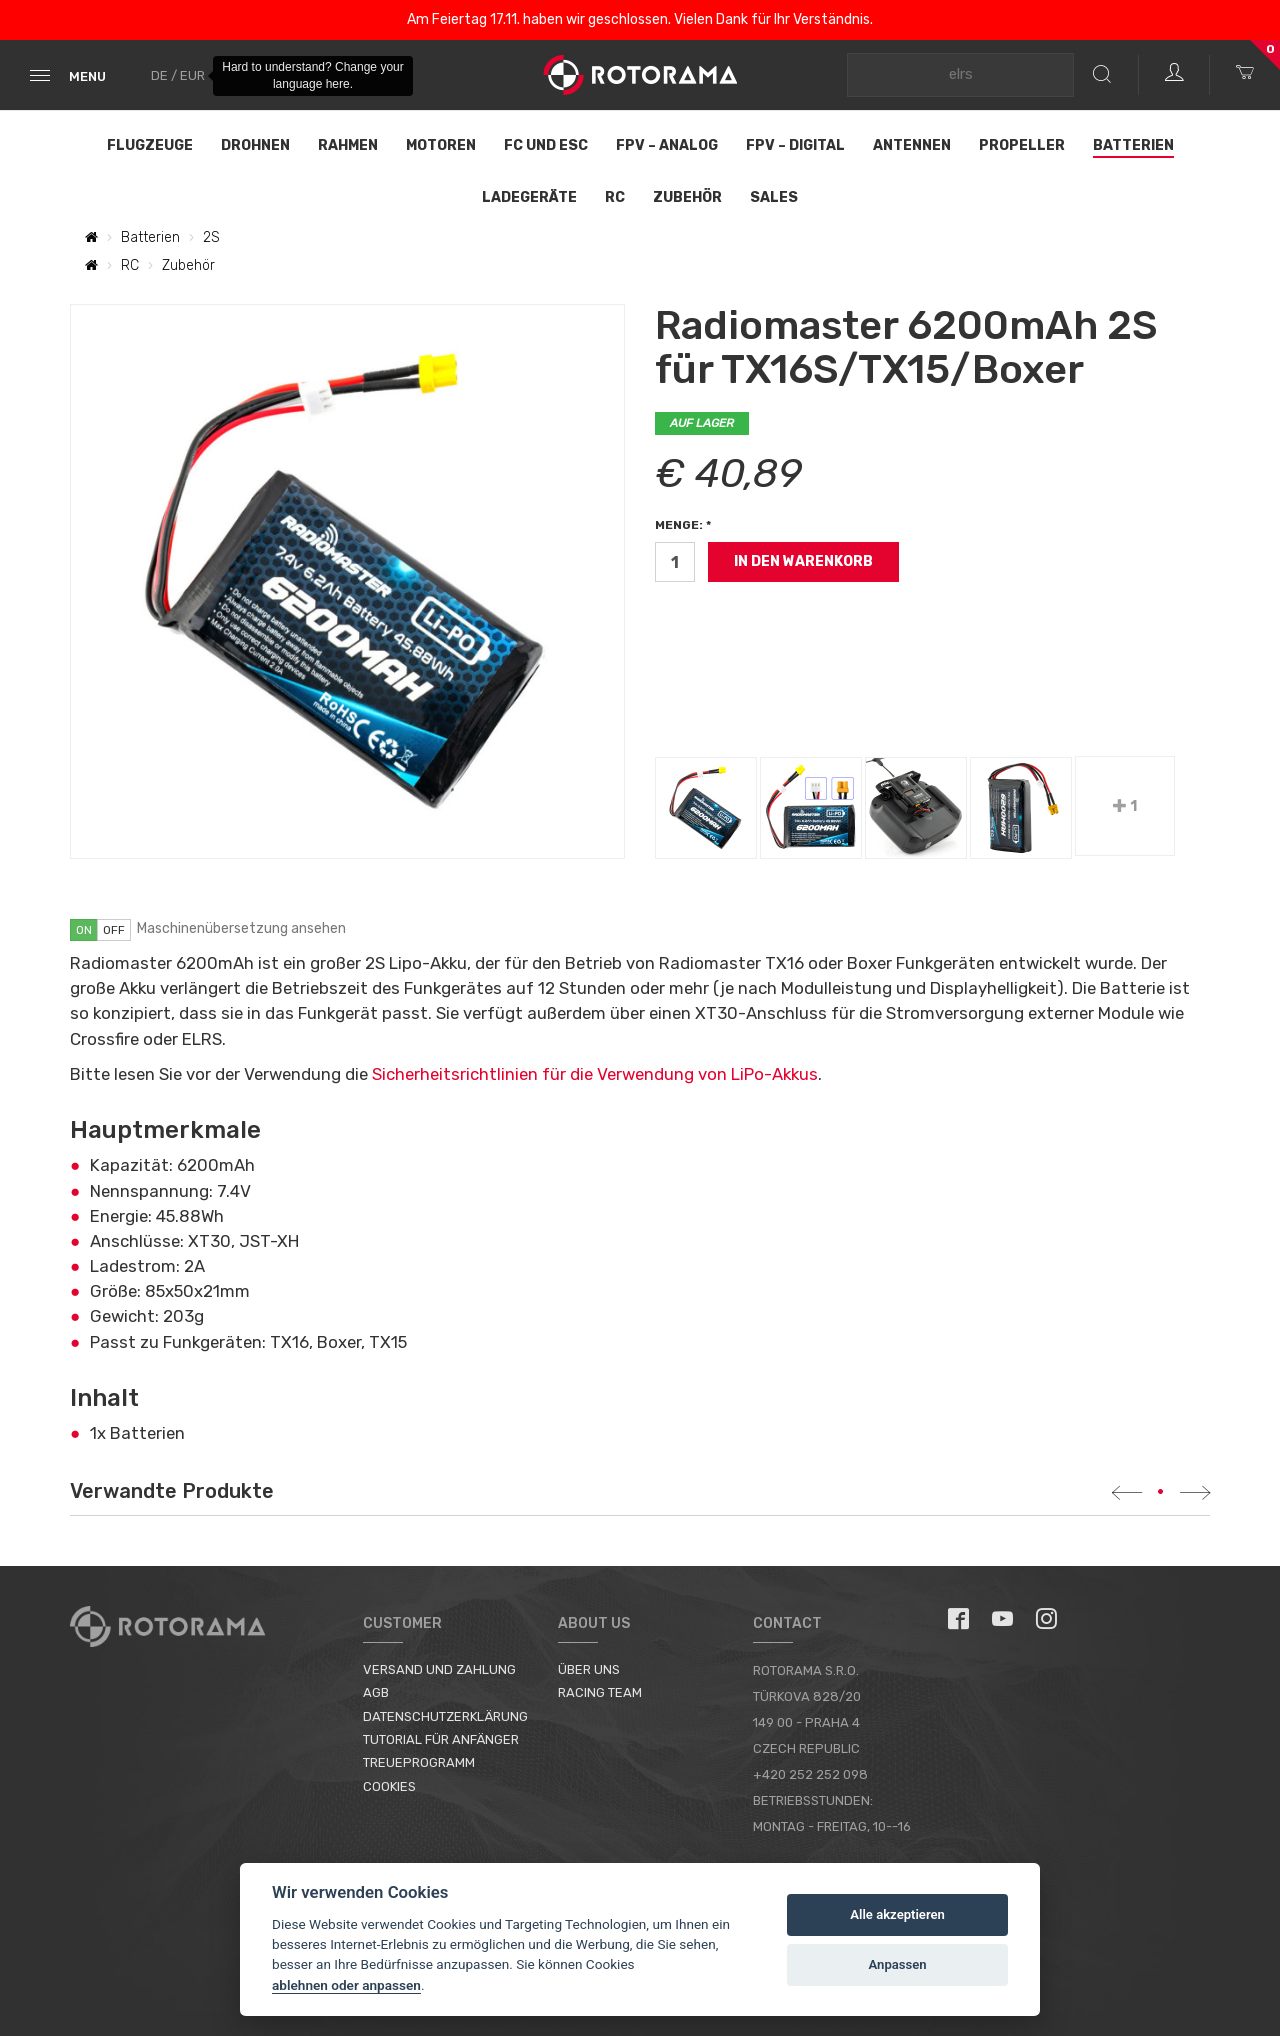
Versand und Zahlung (439, 1669)
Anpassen (898, 1964)
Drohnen (255, 145)
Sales (774, 197)
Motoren (441, 145)
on (84, 930)
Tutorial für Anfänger (441, 1739)
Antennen (912, 145)
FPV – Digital (795, 145)
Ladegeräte (529, 197)
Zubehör (687, 197)
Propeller (1022, 145)
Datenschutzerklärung (445, 1716)
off (114, 930)
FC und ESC (546, 145)
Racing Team (600, 1692)
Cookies (389, 1786)
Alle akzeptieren (897, 1914)
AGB (376, 1692)
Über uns (589, 1669)
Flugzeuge (150, 145)
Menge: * (683, 525)
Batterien (1133, 145)
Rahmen (348, 145)
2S (211, 237)
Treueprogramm (419, 1762)
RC (615, 197)
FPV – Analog (667, 145)
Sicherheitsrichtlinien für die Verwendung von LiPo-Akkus (595, 1074)
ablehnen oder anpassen (346, 1985)
